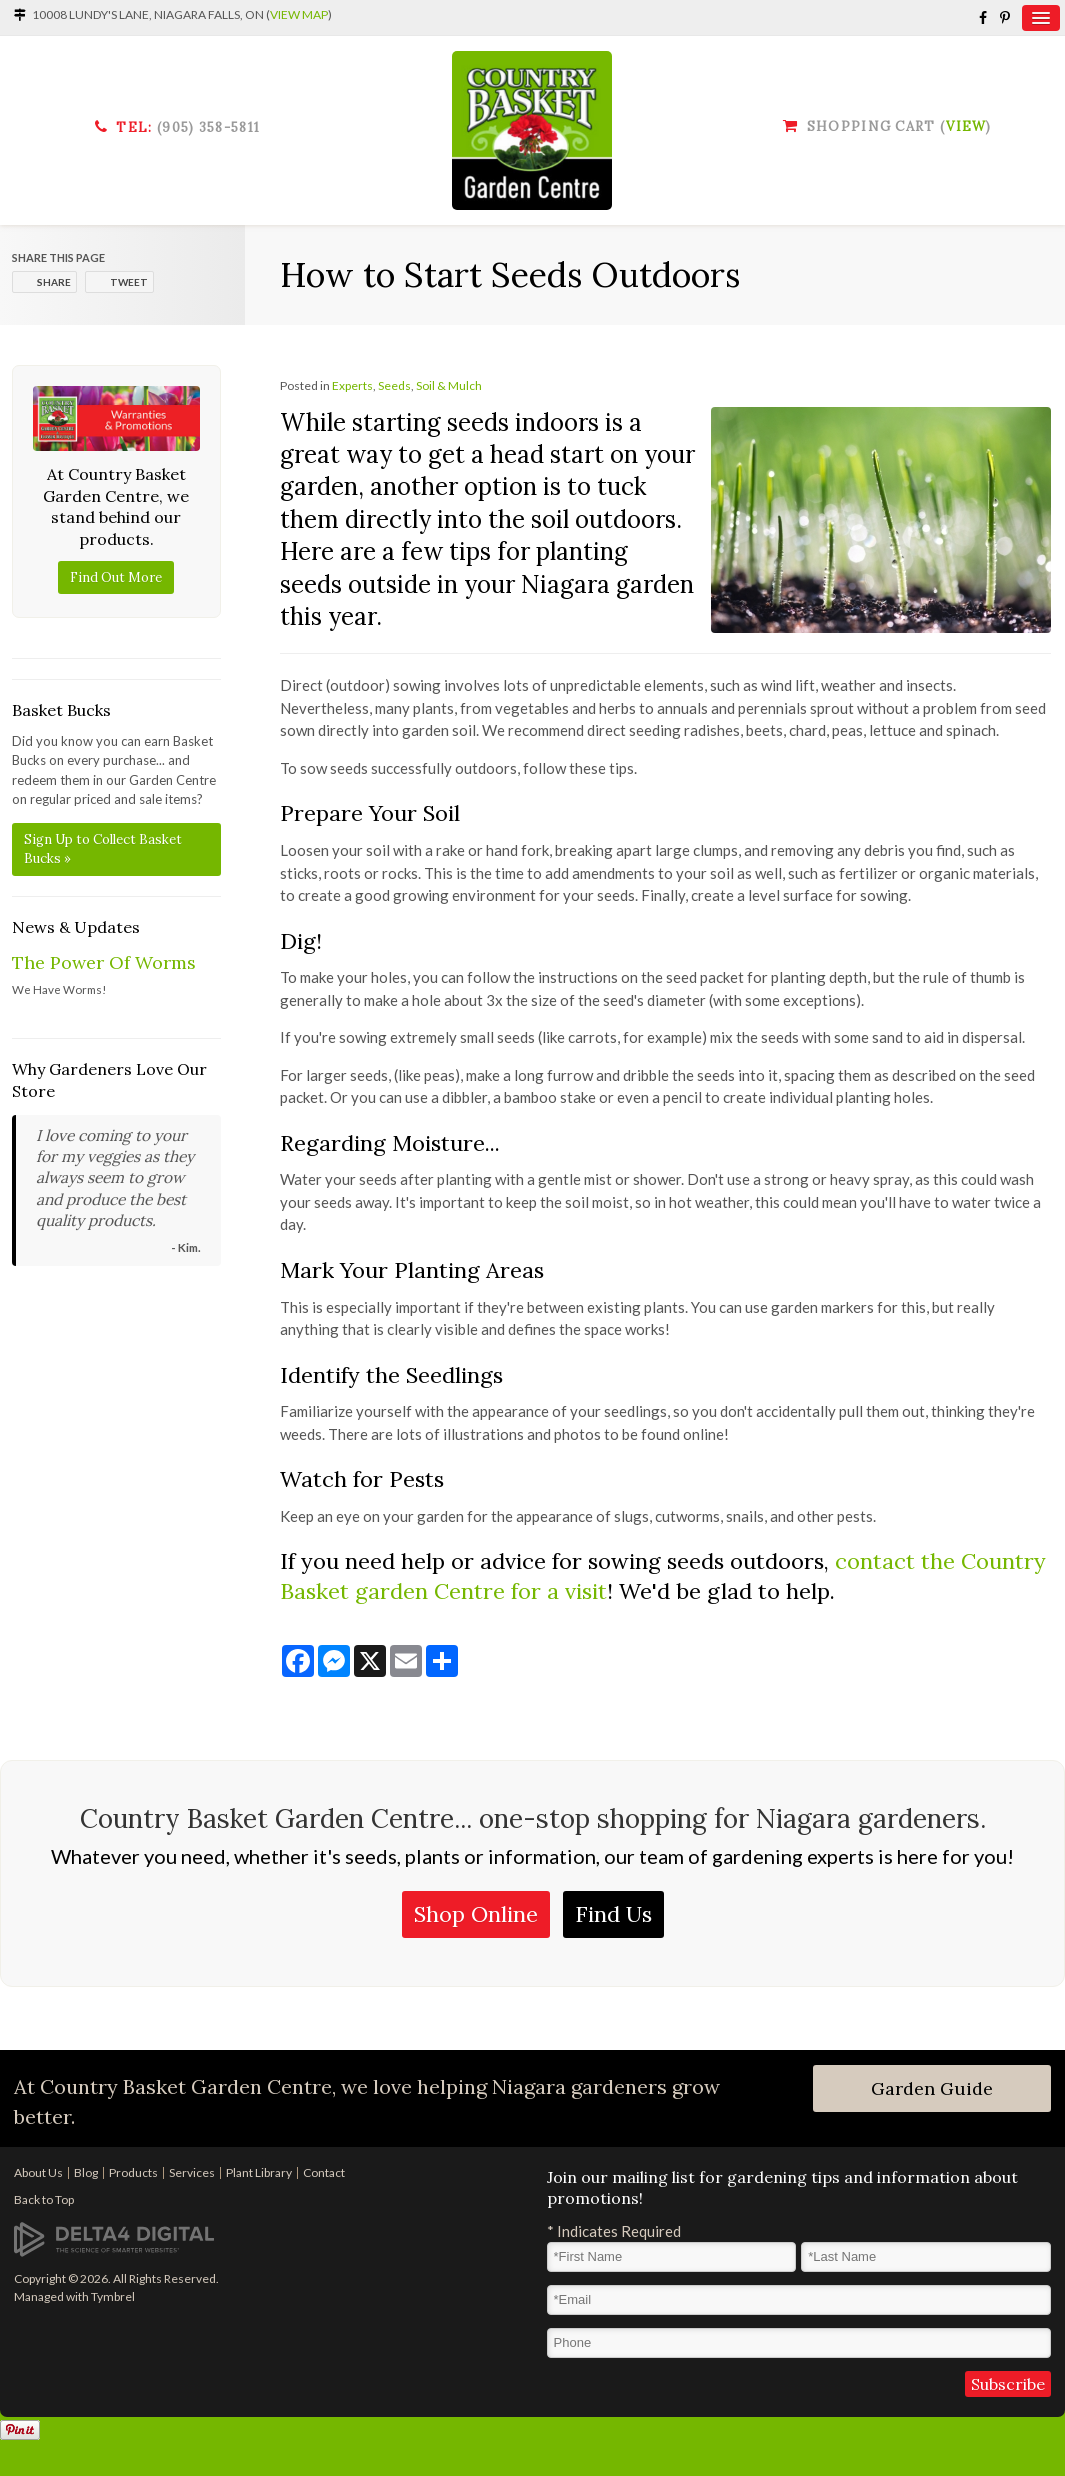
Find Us (613, 1914)
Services (192, 2172)
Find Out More (116, 577)
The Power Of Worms (104, 962)
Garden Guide (932, 2088)
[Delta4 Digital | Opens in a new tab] (114, 2237)
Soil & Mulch (449, 385)
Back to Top (44, 2199)
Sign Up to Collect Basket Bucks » (103, 849)
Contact (324, 2172)
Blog (86, 2172)
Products (133, 2172)
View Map (299, 14)
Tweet (129, 282)
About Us (38, 2172)
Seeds (394, 385)
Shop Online (476, 1914)
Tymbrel (113, 2296)
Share (54, 282)
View (966, 126)
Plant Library (259, 2172)
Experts (352, 385)
